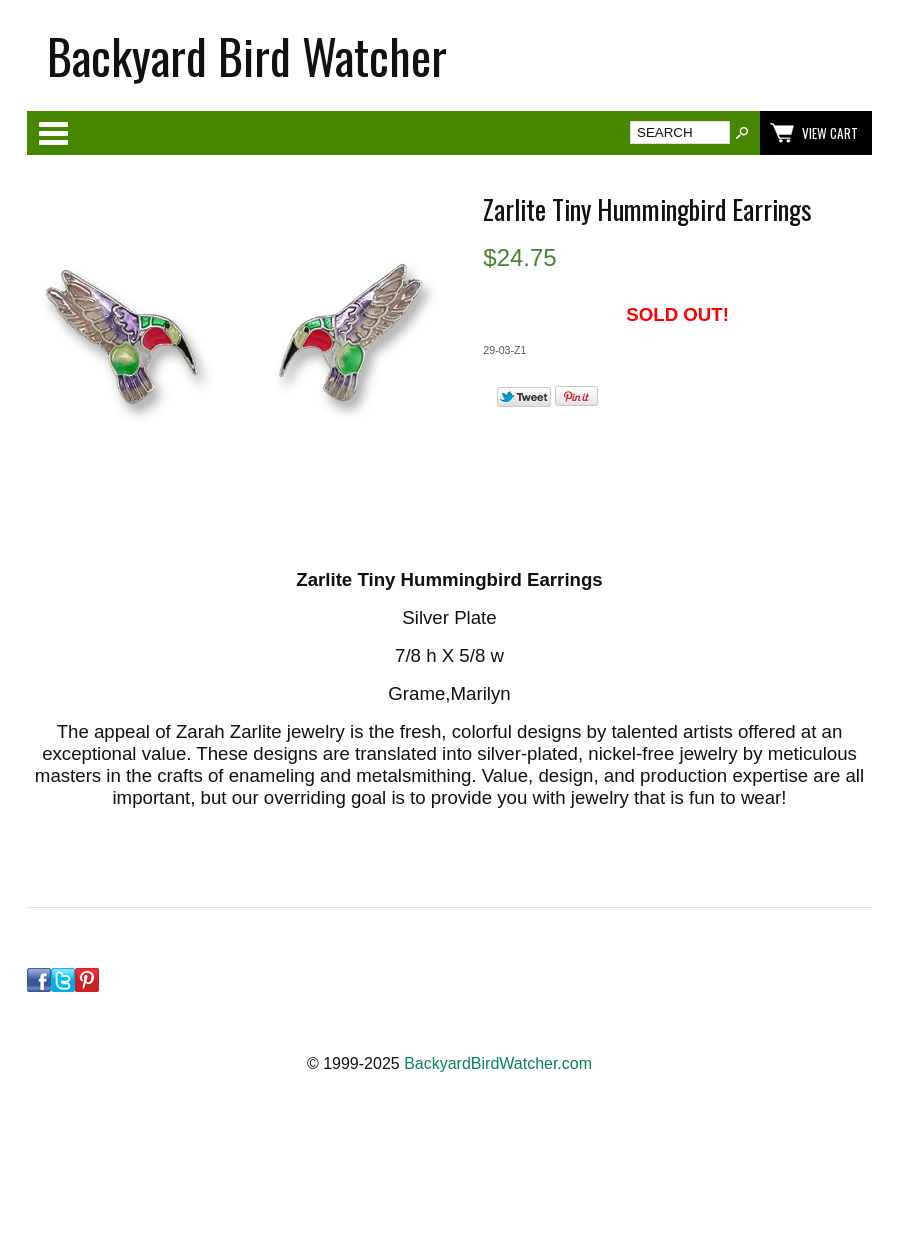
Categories (53, 133)
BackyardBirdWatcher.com (498, 1063)
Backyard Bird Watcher (247, 55)
